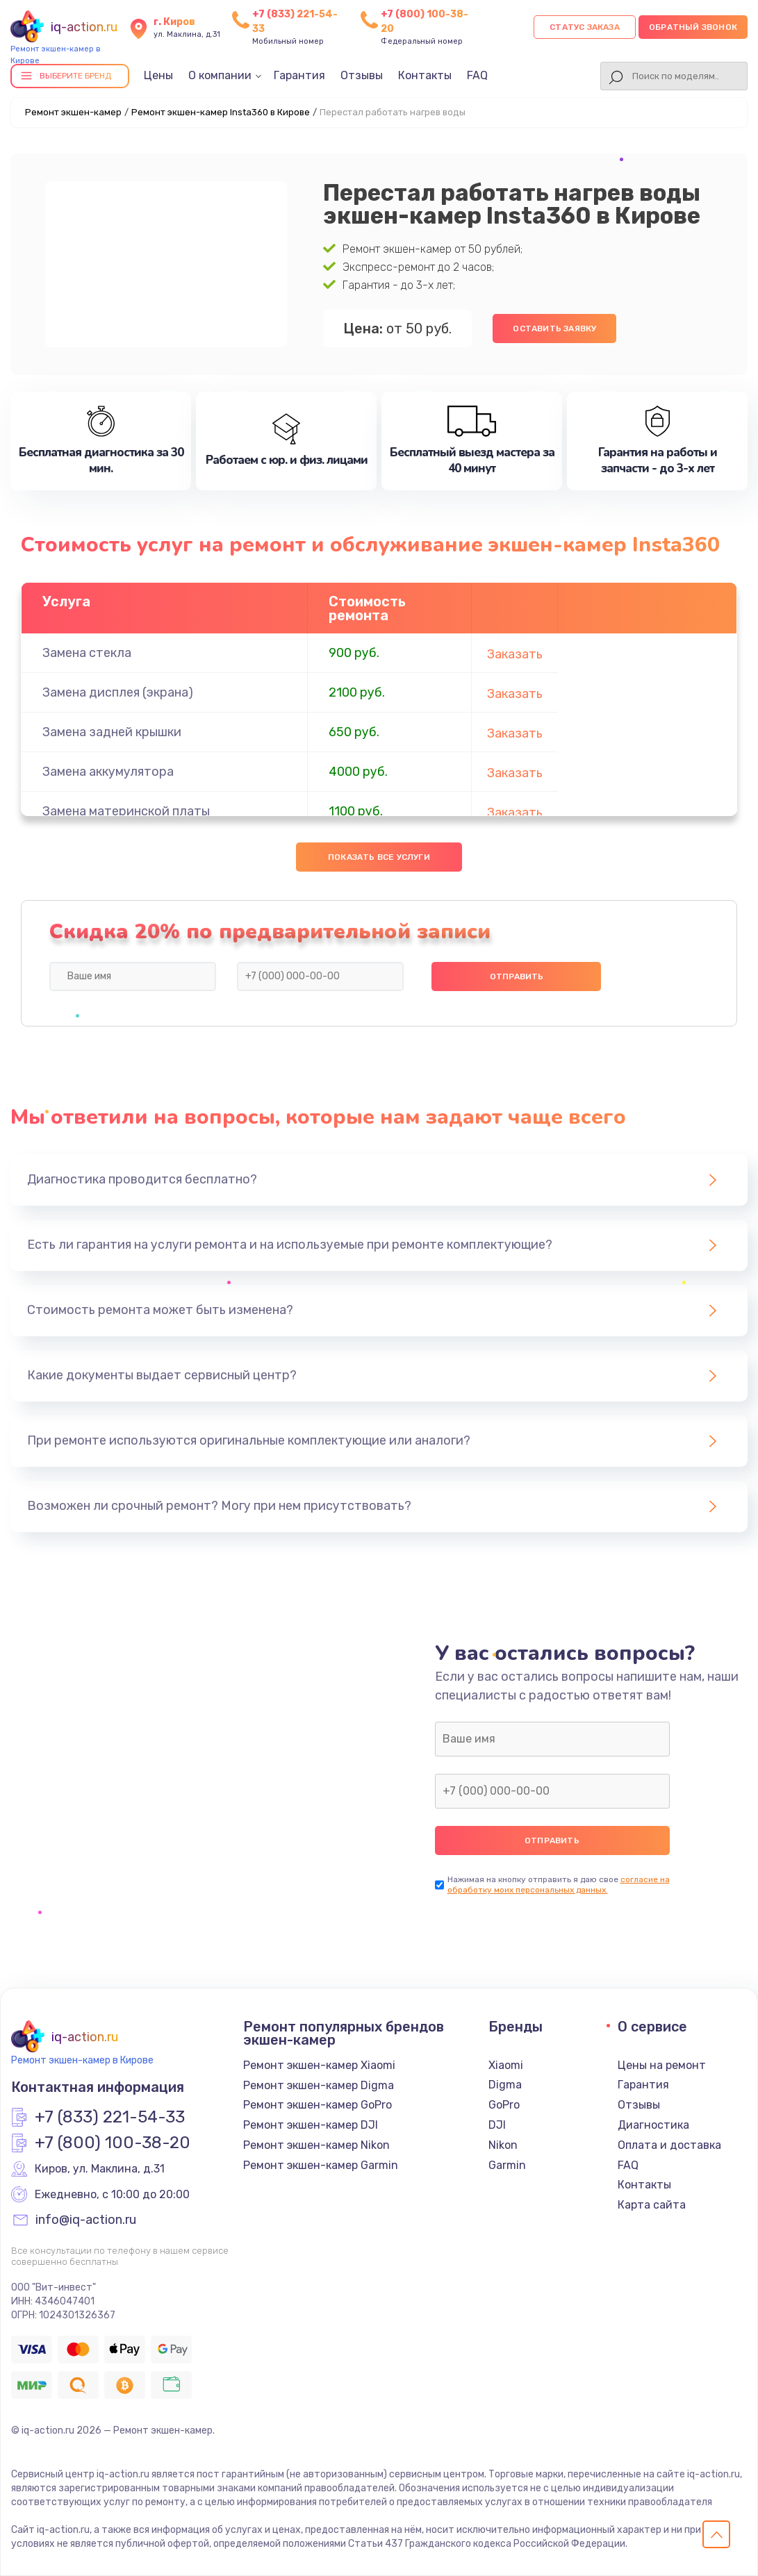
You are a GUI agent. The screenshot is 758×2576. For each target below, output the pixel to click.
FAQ (477, 75)
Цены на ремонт (662, 2065)
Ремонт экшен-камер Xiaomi (319, 2065)
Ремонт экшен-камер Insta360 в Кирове (220, 112)
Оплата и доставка (669, 2145)
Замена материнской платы (126, 811)
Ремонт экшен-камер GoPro (317, 2104)
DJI (497, 2125)
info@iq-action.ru (85, 2220)
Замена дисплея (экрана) (117, 692)
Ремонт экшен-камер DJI (310, 2125)
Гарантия (299, 75)
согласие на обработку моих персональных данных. (558, 1885)
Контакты (425, 75)
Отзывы (361, 75)
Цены (158, 75)
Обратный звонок (693, 27)
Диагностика (653, 2125)
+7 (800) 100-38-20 (112, 2143)
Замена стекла (86, 652)
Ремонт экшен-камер (73, 112)
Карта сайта (652, 2204)
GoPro (504, 2104)
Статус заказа (585, 27)
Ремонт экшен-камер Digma (318, 2085)
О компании (220, 75)
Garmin (507, 2165)
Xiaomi (505, 2065)
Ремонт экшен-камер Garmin (320, 2165)
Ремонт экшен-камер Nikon (316, 2145)
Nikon (503, 2145)
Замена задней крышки (111, 732)
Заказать (515, 654)
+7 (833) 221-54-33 (110, 2118)
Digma (505, 2084)
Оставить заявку (554, 328)
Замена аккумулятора (108, 771)
